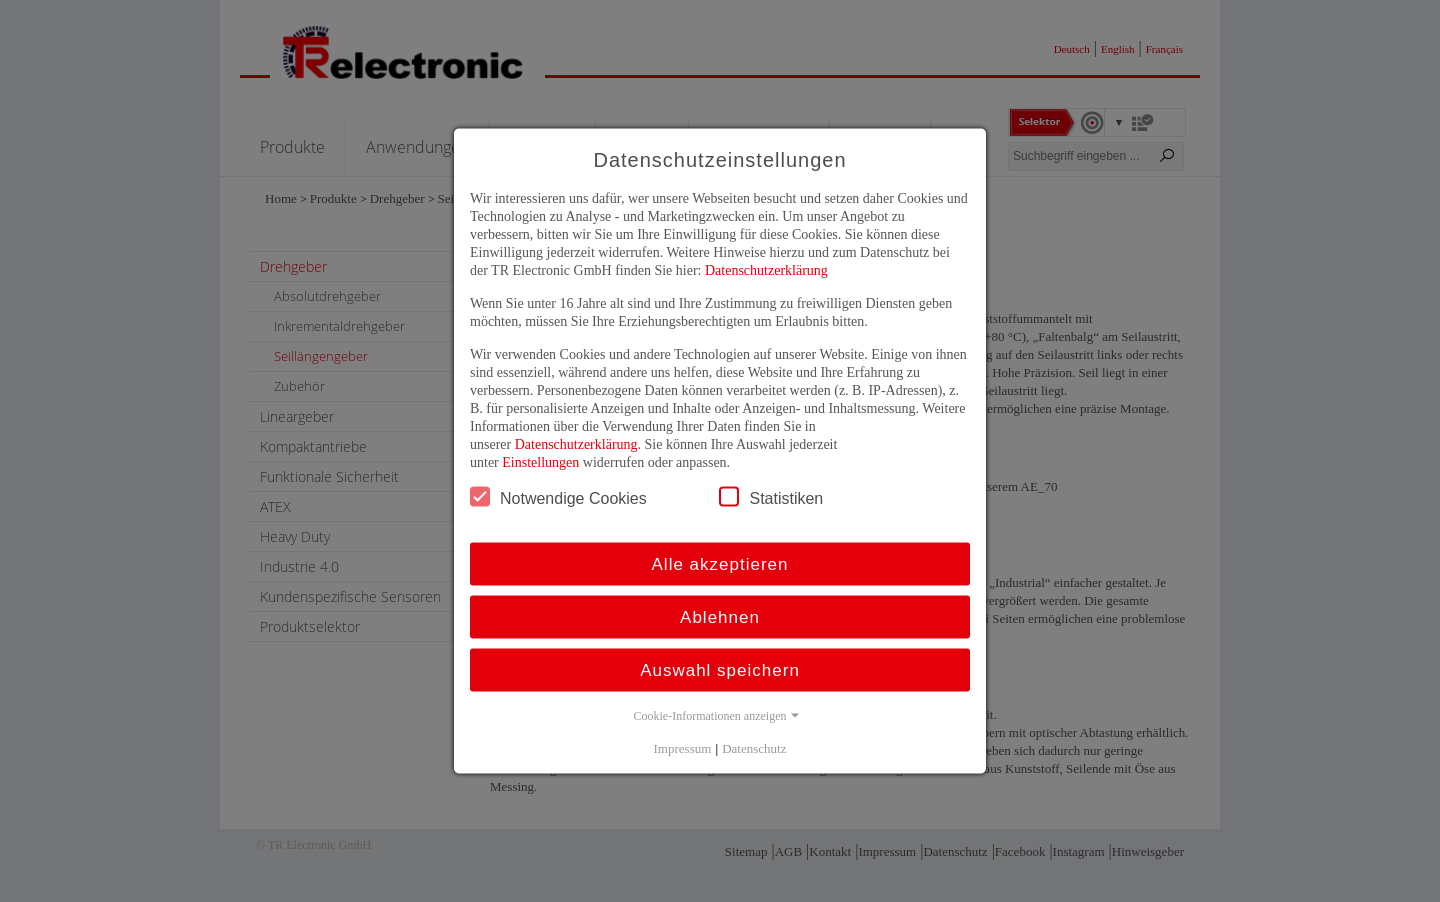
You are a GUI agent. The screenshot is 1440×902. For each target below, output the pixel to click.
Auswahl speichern (720, 670)
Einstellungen (540, 462)
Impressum (683, 748)
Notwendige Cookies (558, 497)
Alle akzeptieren (720, 564)
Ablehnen (720, 617)
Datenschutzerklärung (766, 270)
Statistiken (771, 497)
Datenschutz (754, 748)
